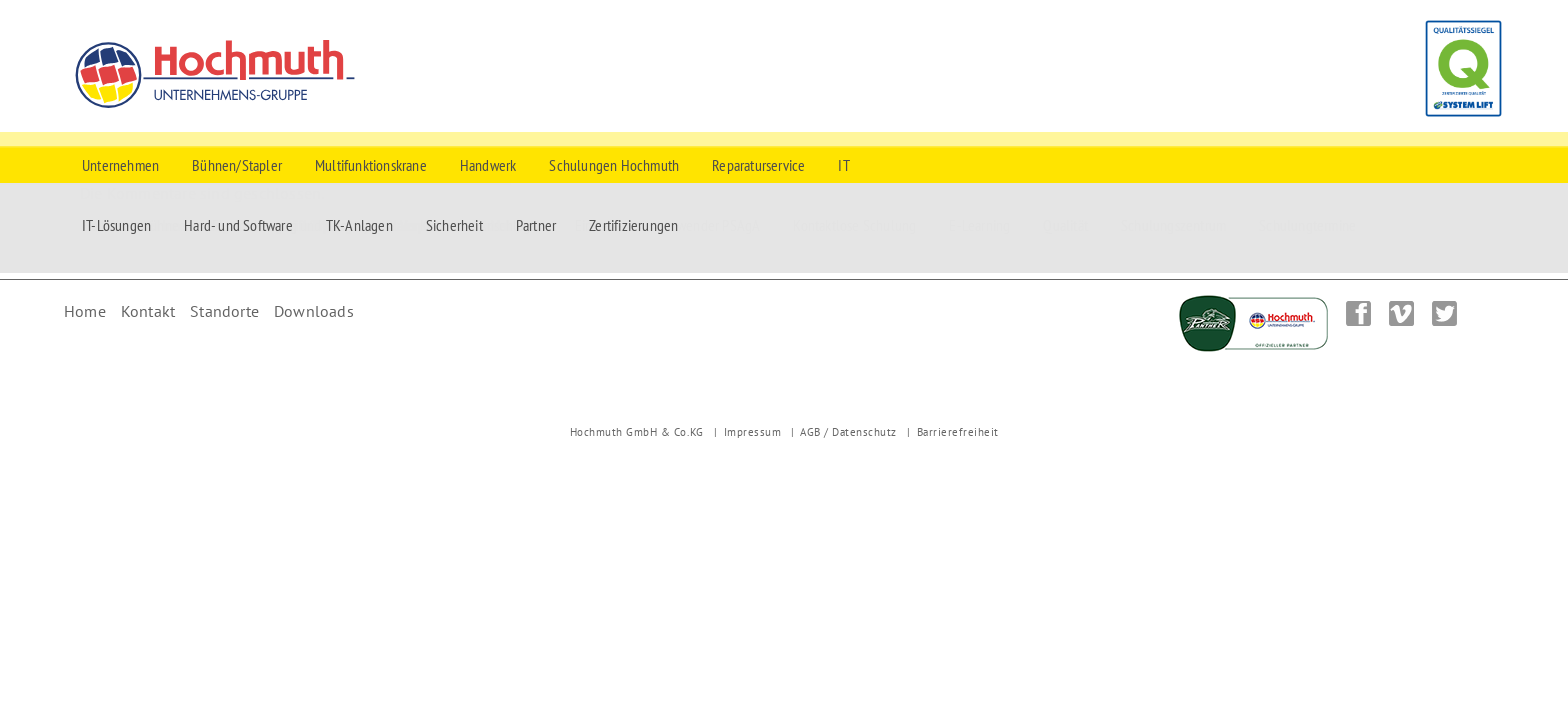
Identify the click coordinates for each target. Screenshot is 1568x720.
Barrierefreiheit (958, 432)
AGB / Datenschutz (848, 432)
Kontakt (148, 311)
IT (843, 165)
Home (85, 311)
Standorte (224, 311)
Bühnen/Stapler (237, 165)
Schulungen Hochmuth (614, 165)
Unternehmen (120, 165)
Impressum (753, 432)
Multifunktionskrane (371, 165)
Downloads (314, 311)
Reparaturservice (758, 165)
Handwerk (488, 165)
